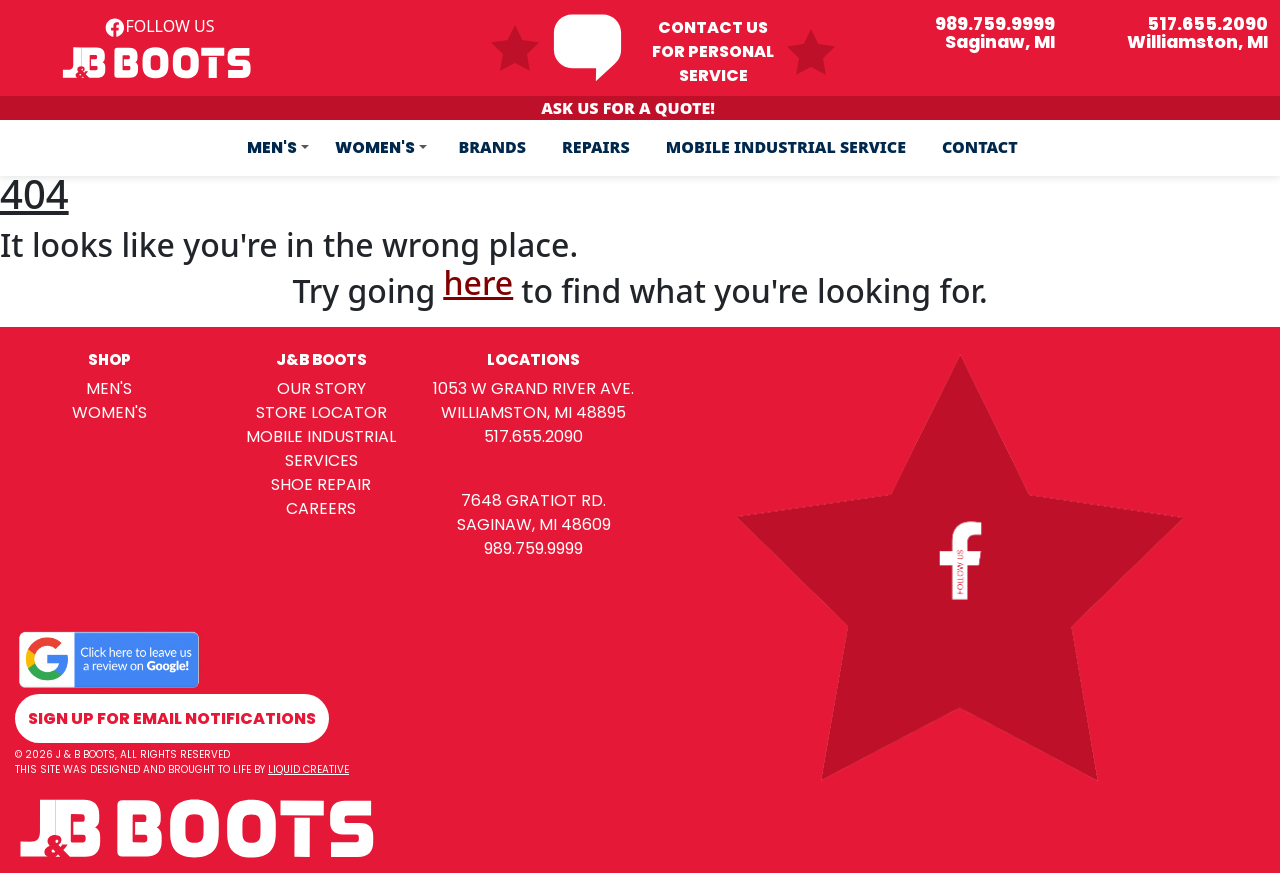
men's (109, 388)
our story (321, 388)
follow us (159, 26)
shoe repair (321, 484)
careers (321, 508)
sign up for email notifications (172, 718)
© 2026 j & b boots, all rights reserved (122, 754)
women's (109, 412)
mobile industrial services (321, 448)
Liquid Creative (308, 769)
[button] (278, 148)
